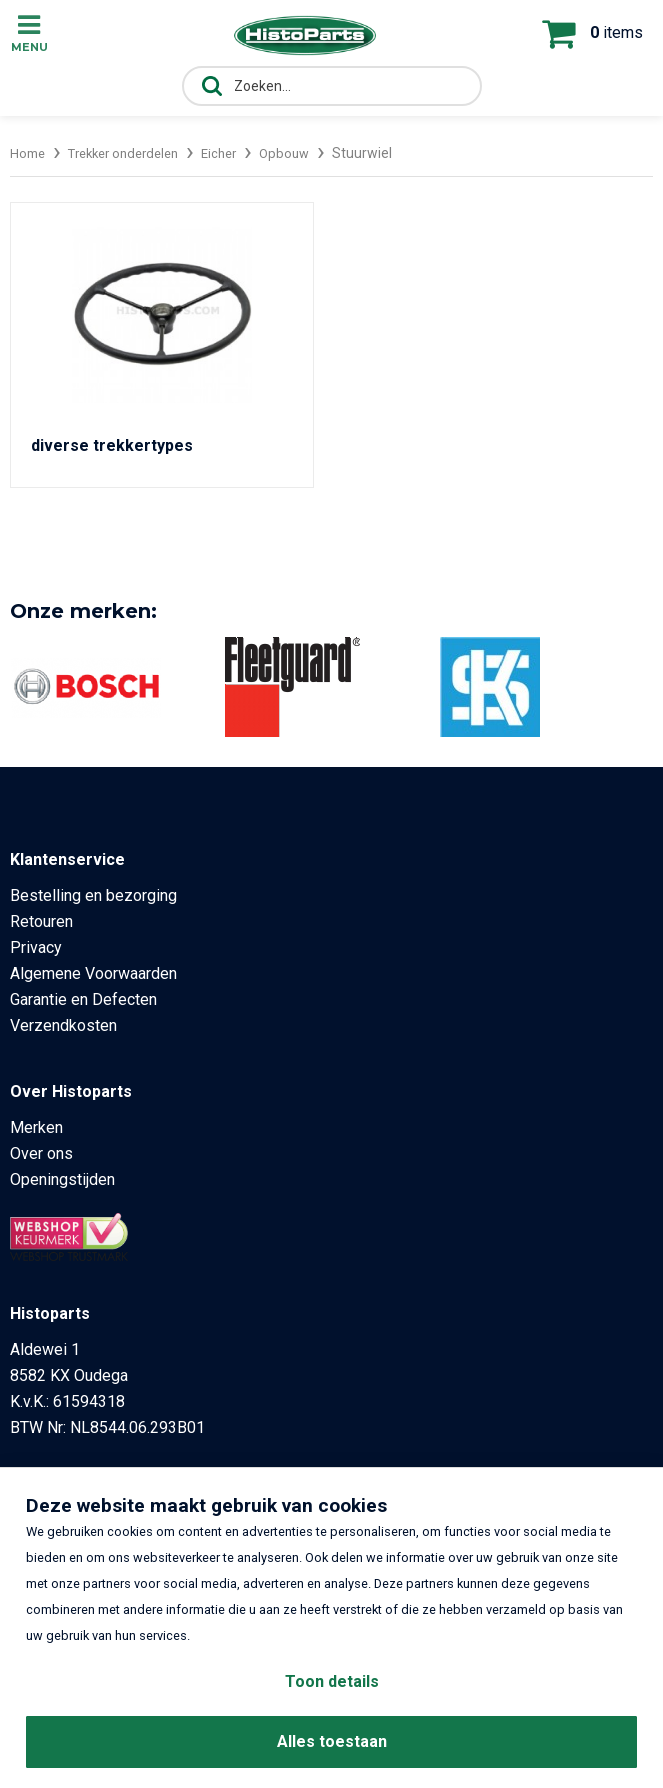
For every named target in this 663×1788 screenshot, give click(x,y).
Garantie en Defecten (83, 999)
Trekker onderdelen (132, 153)
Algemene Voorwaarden (93, 973)
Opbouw (305, 153)
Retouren (41, 921)
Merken (36, 1127)
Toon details (332, 1681)
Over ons (41, 1153)
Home (29, 153)
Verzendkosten (63, 1025)
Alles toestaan (332, 1741)
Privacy (36, 947)
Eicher (236, 153)
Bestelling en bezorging (93, 895)
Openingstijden (62, 1179)
